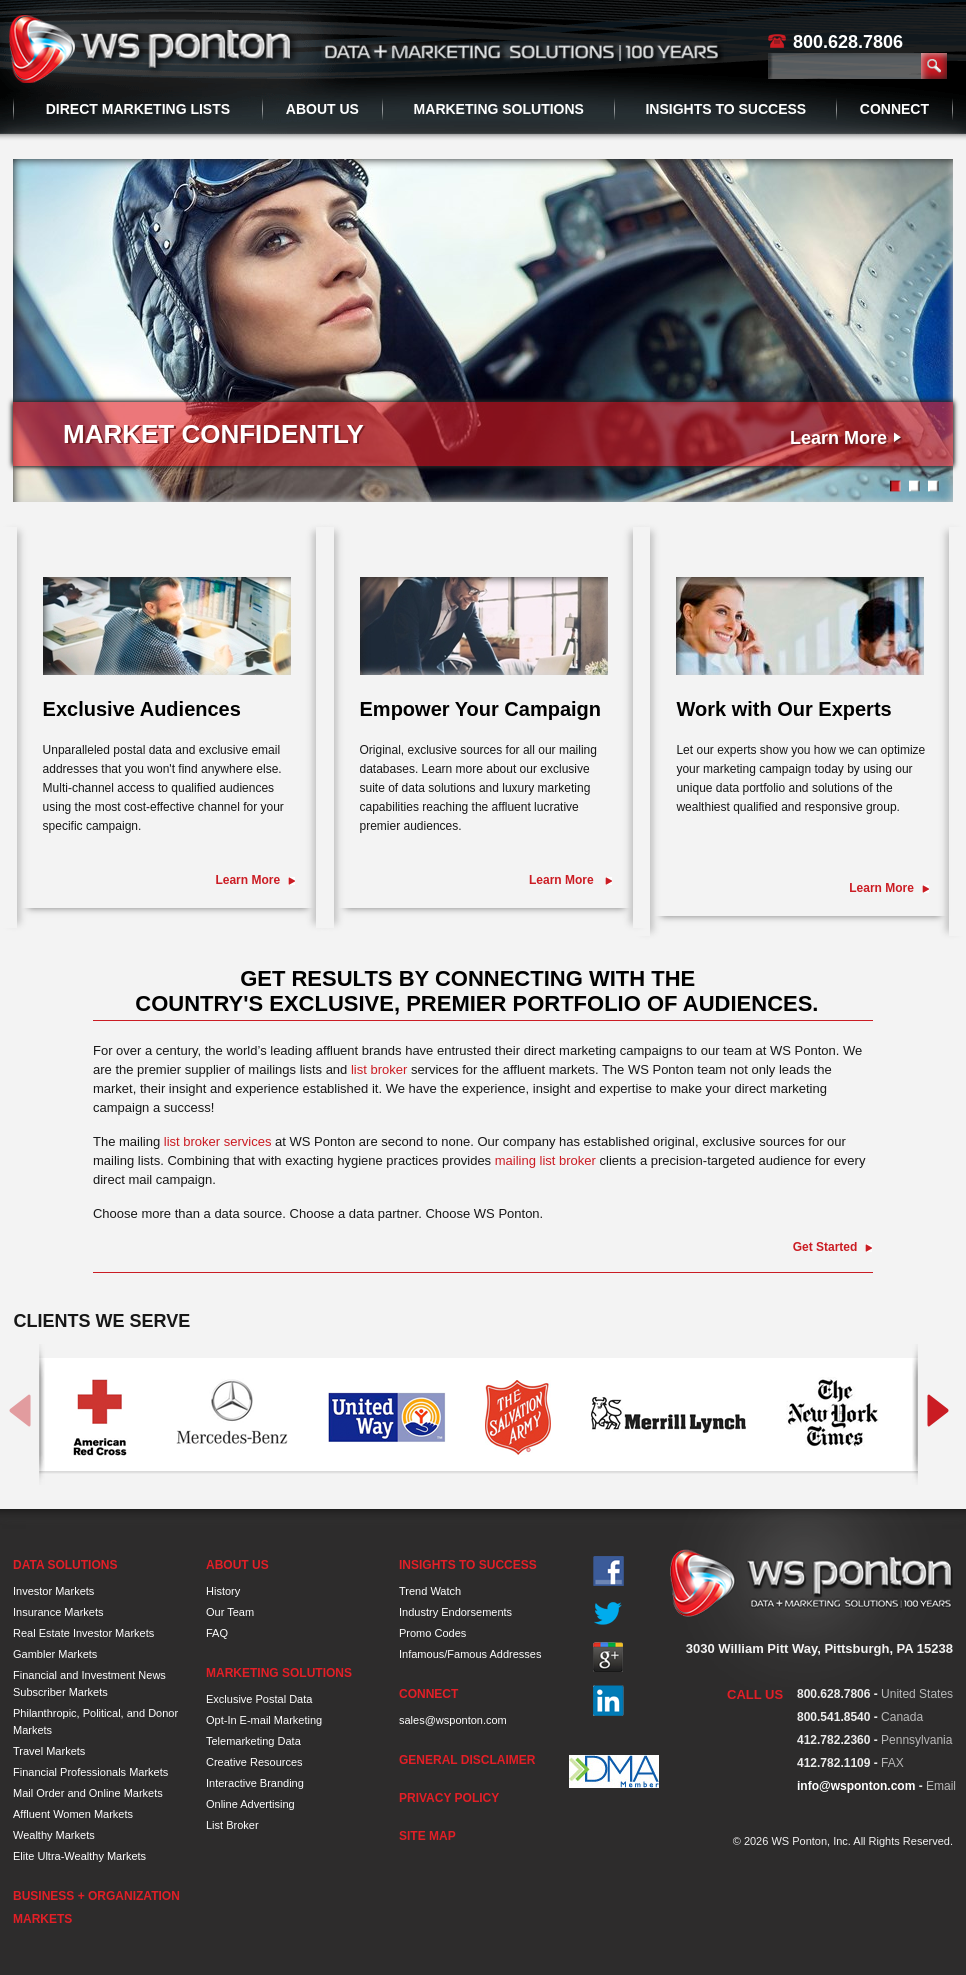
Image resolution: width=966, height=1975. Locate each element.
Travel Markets (49, 1751)
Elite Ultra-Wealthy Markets (79, 1856)
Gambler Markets (55, 1654)
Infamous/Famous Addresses (470, 1654)
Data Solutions (65, 1565)
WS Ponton (153, 49)
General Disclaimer (467, 1760)
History (223, 1591)
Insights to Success (725, 109)
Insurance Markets (58, 1612)
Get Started (825, 1247)
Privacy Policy (449, 1798)
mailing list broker (545, 1160)
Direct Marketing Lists (138, 109)
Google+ (608, 1657)
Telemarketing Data (253, 1741)
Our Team (230, 1612)
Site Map (427, 1836)
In (608, 1700)
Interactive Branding (255, 1783)
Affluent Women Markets (73, 1814)
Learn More (838, 438)
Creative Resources (254, 1762)
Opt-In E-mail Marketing (264, 1720)
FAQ (217, 1633)
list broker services (218, 1141)
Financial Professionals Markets (90, 1772)
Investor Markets (53, 1591)
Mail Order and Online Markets (88, 1793)
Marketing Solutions (499, 109)
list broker (379, 1069)
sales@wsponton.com (453, 1720)
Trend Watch (430, 1591)
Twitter (608, 1614)
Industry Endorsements (455, 1612)
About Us (322, 109)
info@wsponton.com (856, 1786)
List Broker (232, 1825)
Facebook (608, 1571)
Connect (894, 109)
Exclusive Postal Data (259, 1699)
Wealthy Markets (54, 1835)
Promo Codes (432, 1633)
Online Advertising (250, 1804)
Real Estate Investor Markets (83, 1633)
